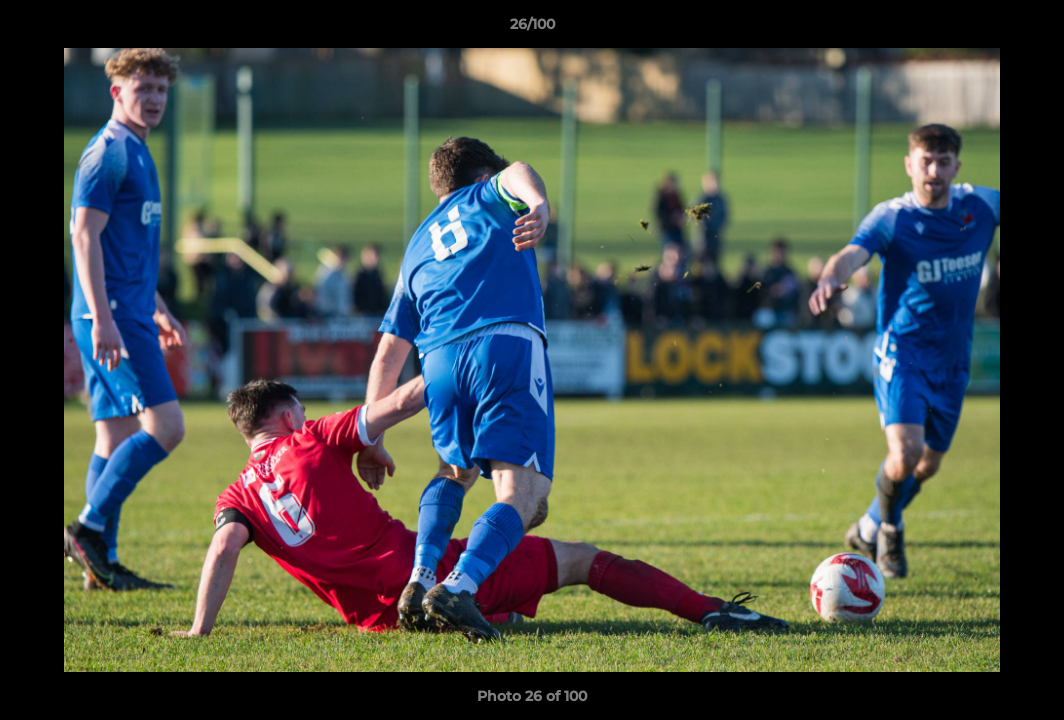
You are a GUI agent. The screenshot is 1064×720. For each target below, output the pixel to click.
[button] (1028, 29)
